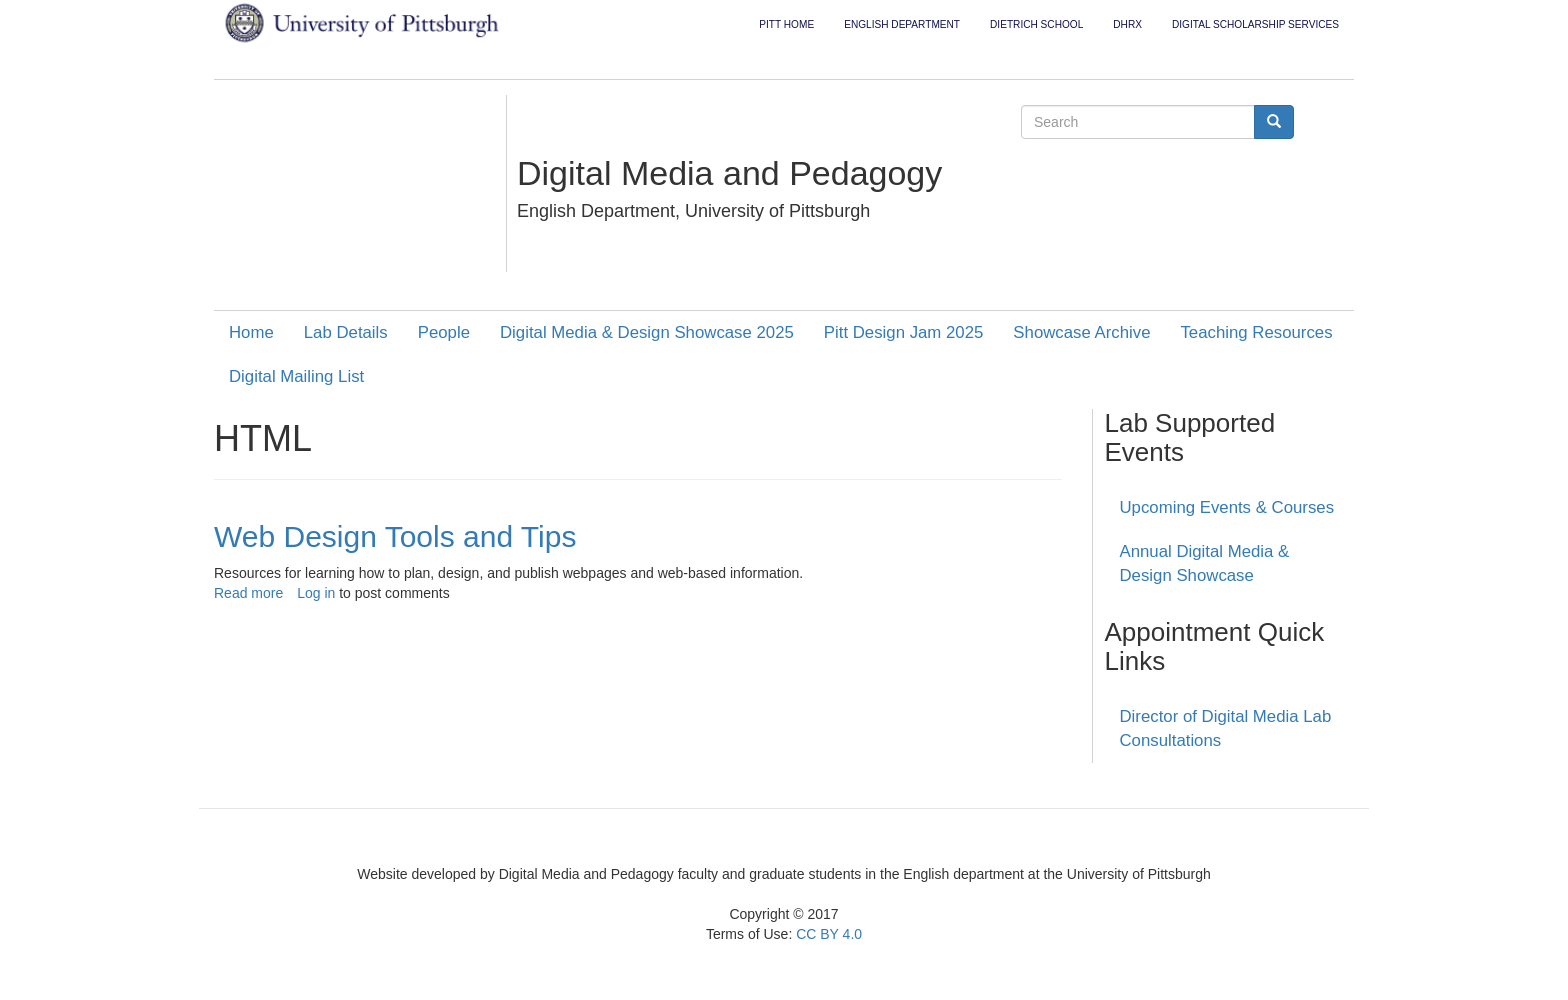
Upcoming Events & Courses (1227, 507)
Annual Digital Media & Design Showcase (1205, 563)
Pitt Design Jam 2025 (904, 332)
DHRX (1127, 24)
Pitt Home (786, 24)
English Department (902, 24)
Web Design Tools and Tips (395, 536)
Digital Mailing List (296, 376)
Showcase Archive (1081, 332)
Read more (248, 593)
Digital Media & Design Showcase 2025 (647, 332)
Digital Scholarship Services (1255, 24)
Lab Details (346, 332)
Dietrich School (1036, 24)
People (444, 332)
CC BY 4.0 (829, 934)
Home (251, 332)
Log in (316, 593)
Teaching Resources (1256, 332)
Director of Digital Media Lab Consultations (1226, 728)
